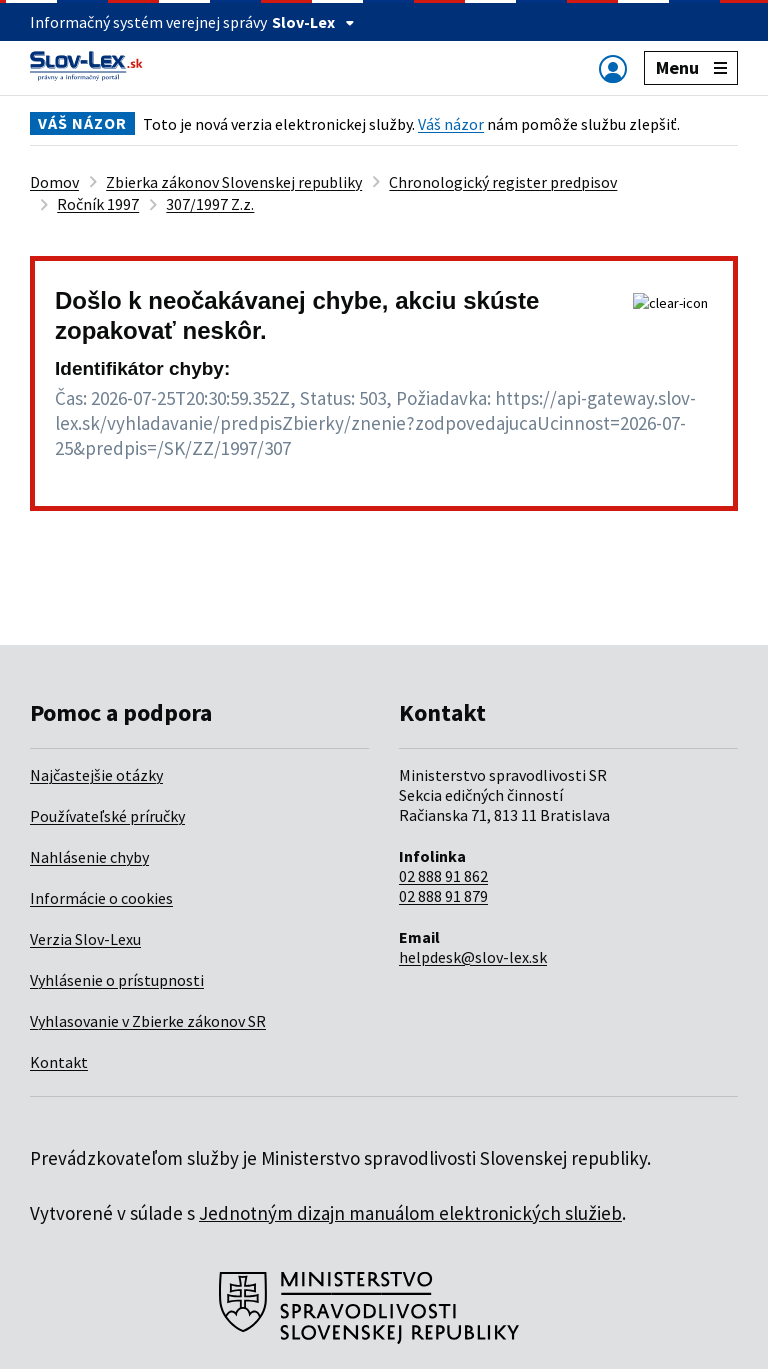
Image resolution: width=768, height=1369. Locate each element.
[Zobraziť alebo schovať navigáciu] (613, 68)
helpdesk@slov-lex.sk (473, 957)
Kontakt (59, 1062)
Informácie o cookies (101, 898)
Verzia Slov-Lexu (85, 939)
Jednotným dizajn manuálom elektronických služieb (410, 1213)
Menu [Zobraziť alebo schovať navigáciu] (691, 67)
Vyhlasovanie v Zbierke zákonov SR (148, 1021)
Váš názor (451, 124)
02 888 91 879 (443, 896)
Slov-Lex (313, 22)
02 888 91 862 (443, 876)
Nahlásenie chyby (89, 857)
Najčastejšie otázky (96, 775)
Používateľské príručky (107, 816)
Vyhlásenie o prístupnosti (117, 980)
